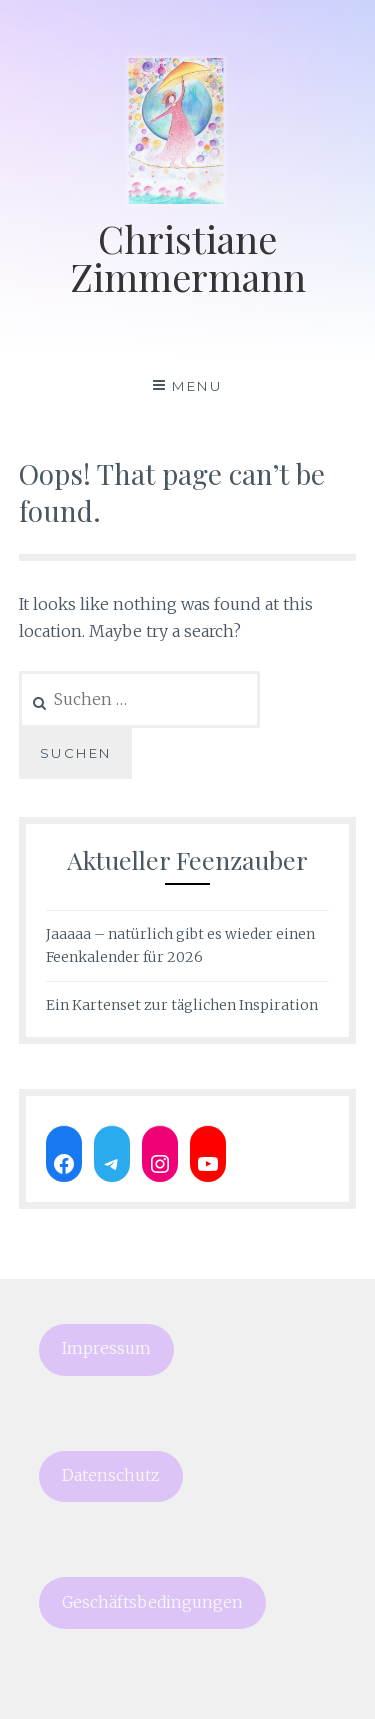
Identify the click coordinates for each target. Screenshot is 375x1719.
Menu (197, 386)
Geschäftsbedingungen (152, 1602)
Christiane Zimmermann (188, 257)
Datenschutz (111, 1475)
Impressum (106, 1348)
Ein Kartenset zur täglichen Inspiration (182, 1005)
